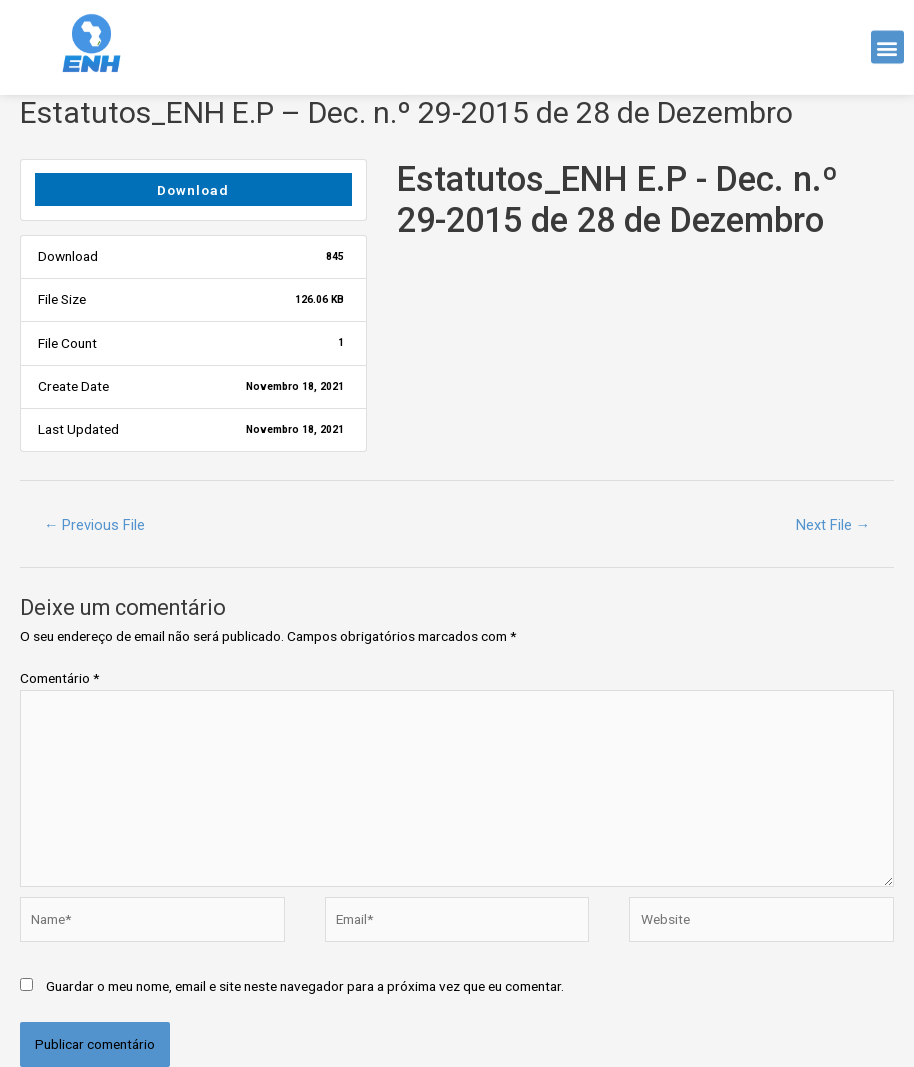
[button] (887, 42)
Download (193, 190)
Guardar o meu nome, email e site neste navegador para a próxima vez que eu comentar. (305, 986)
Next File (833, 525)
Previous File (95, 525)
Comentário (59, 678)
